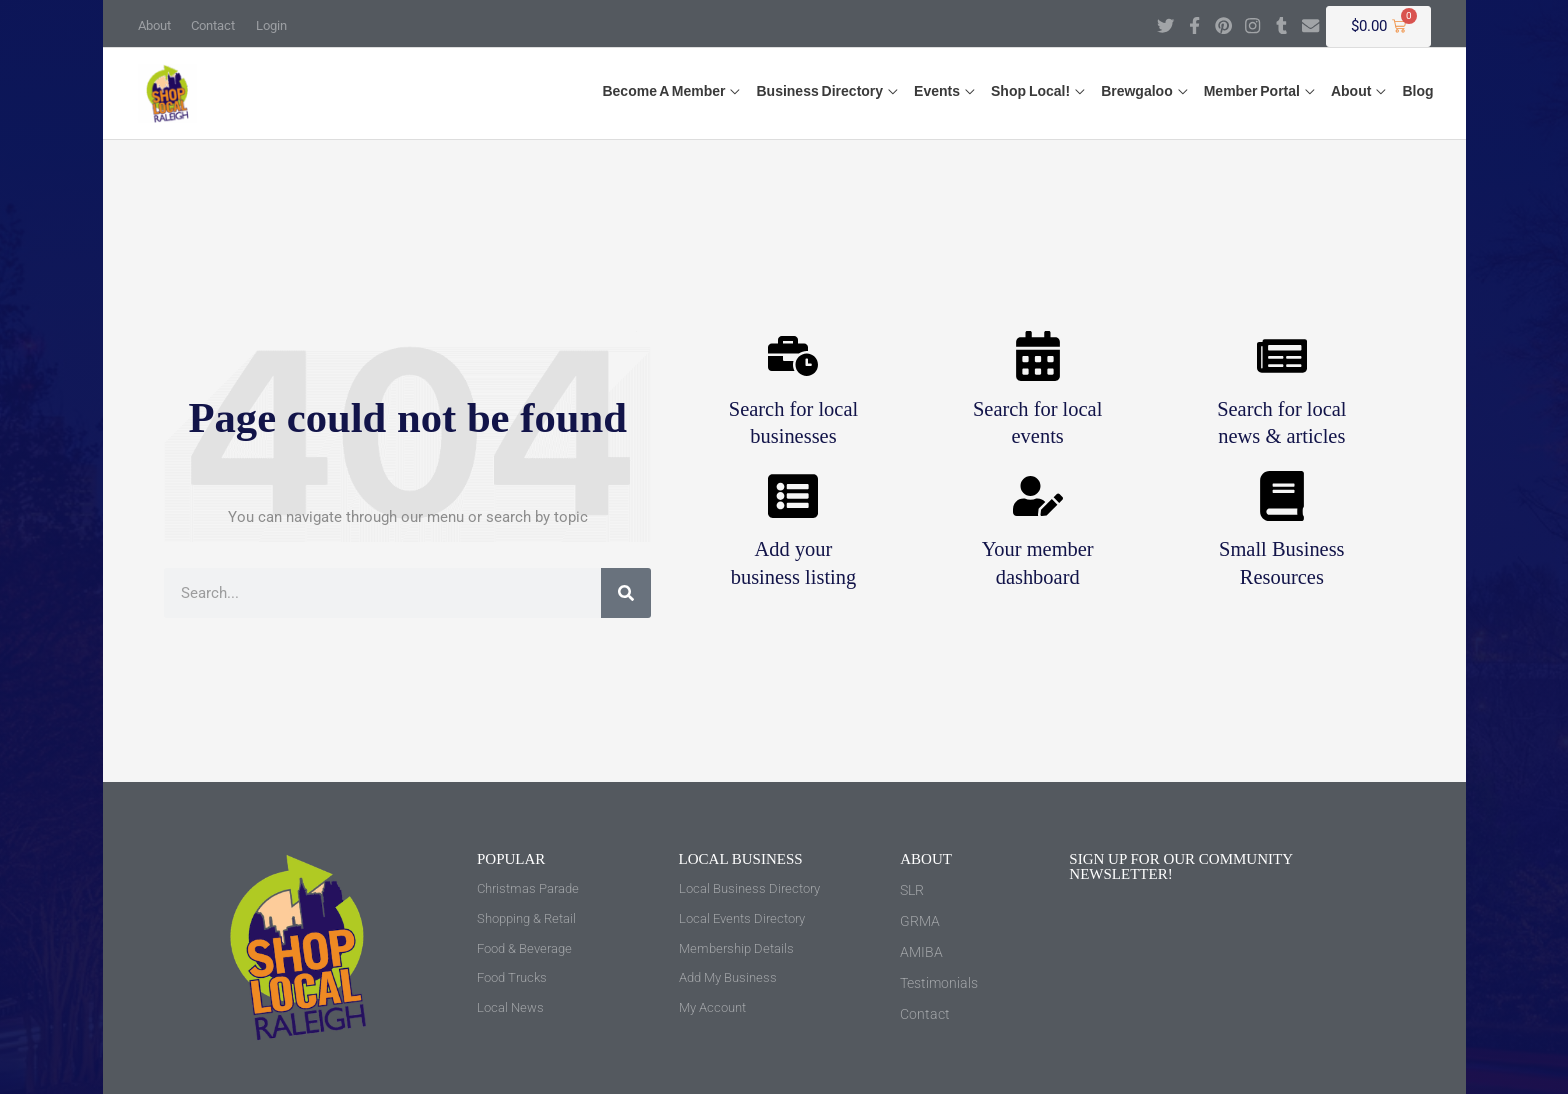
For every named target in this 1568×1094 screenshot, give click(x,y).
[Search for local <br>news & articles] (1282, 356)
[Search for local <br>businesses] (793, 356)
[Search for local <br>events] (1038, 356)
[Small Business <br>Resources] (1282, 497)
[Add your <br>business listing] (793, 497)
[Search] (626, 593)
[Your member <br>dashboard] (1038, 497)
